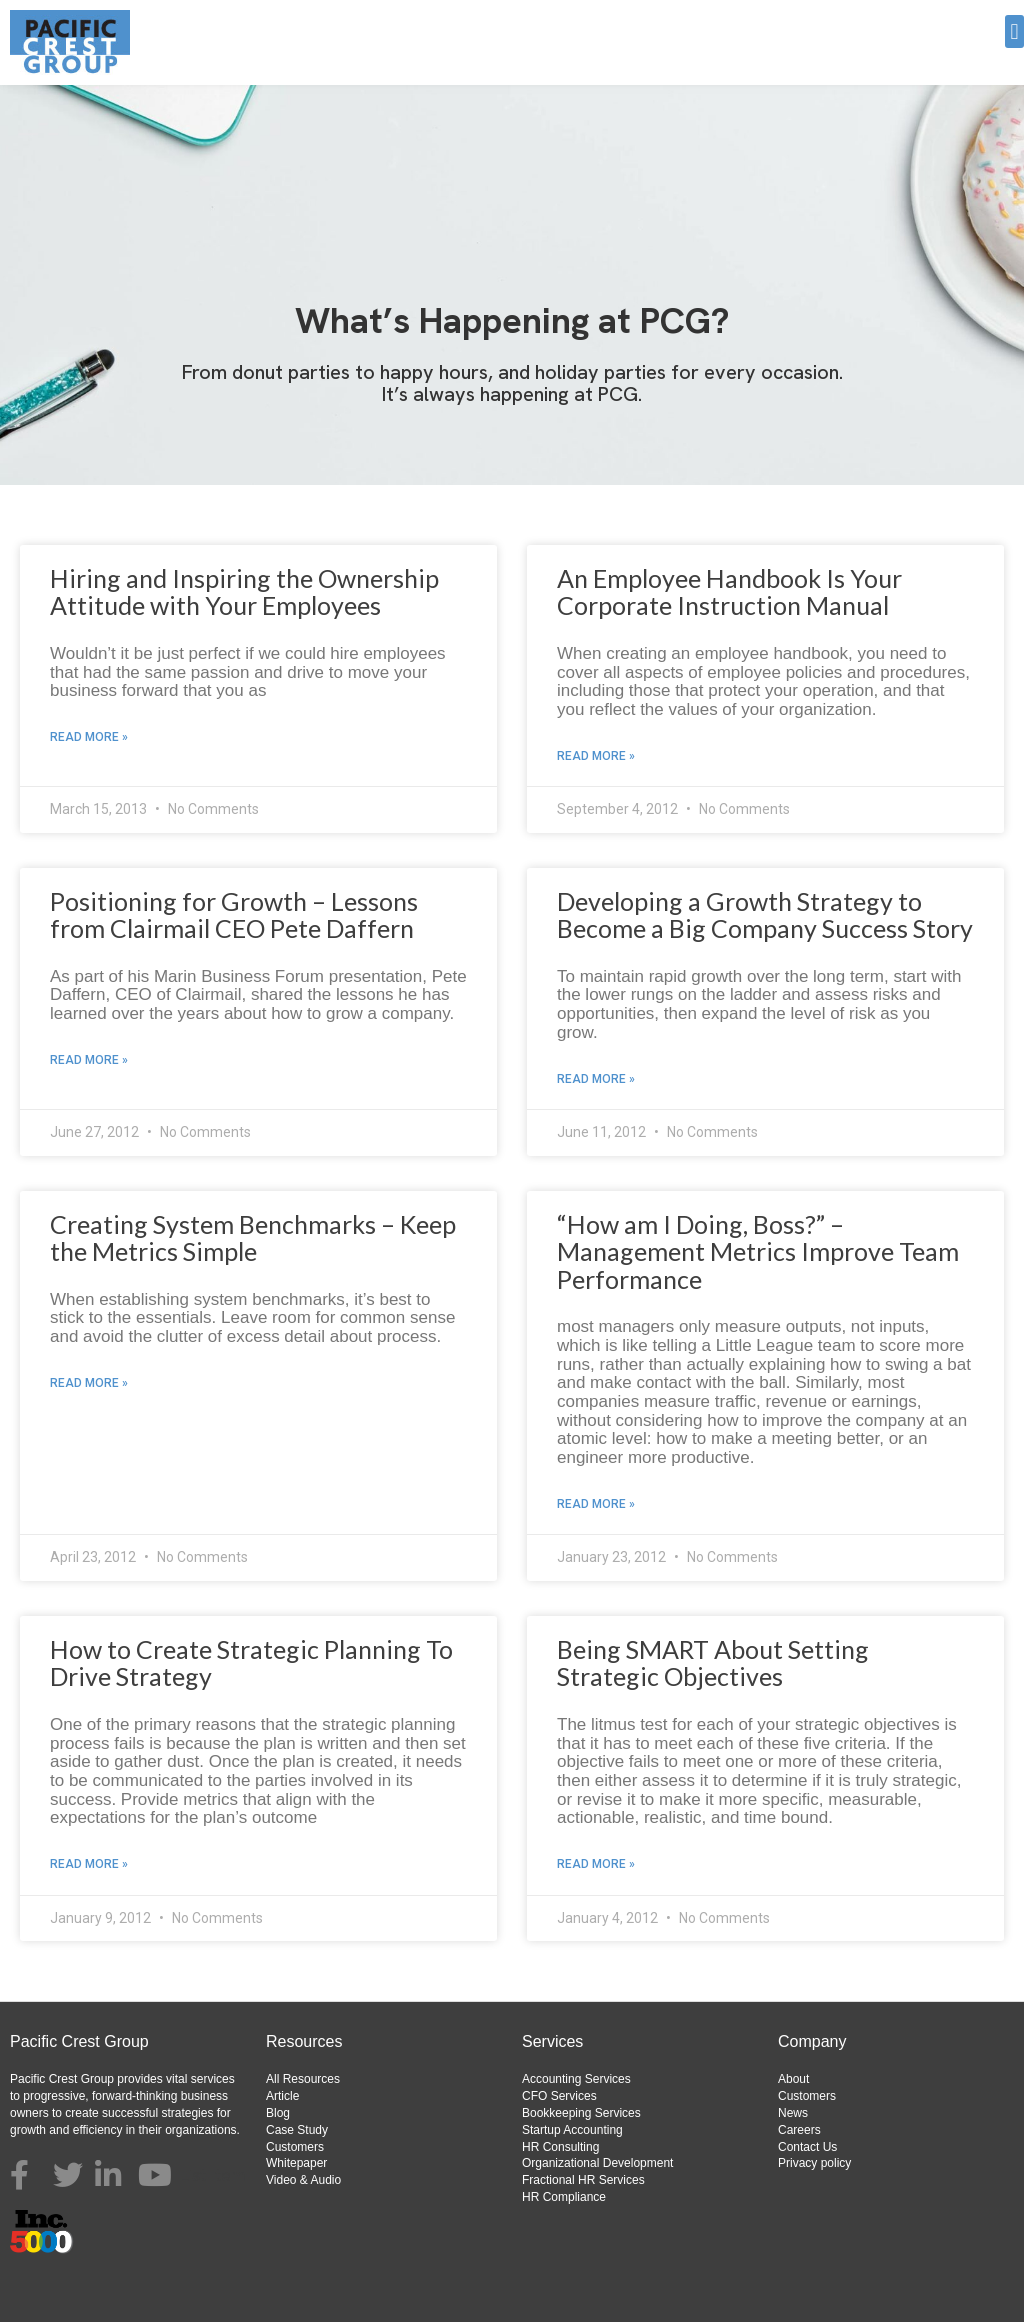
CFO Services (559, 2096)
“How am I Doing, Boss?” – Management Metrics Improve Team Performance (758, 1251)
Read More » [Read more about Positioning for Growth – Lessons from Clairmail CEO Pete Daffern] (89, 1060)
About (793, 2079)
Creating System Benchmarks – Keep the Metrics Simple (253, 1238)
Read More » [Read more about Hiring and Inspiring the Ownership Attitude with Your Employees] (89, 737)
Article (282, 2096)
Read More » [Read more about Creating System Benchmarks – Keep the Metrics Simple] (89, 1383)
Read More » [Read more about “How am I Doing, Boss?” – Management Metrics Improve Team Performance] (596, 1504)
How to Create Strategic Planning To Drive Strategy (251, 1663)
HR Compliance (564, 2197)
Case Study (297, 2130)
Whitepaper (296, 2163)
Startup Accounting (572, 2130)
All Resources (303, 2079)
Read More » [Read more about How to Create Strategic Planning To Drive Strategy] (89, 1864)
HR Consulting (560, 2147)
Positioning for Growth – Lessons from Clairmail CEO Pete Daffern (234, 915)
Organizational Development (597, 2163)
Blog (278, 2113)
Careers (799, 2130)
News (793, 2113)
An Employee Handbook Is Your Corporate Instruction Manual (729, 592)
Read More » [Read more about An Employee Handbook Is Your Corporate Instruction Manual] (596, 756)
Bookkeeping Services (581, 2113)
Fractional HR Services (583, 2180)
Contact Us (807, 2147)
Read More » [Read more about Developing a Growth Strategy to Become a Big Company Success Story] (596, 1079)
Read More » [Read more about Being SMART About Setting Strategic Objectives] (596, 1864)
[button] (1014, 31)
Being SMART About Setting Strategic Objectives (713, 1663)
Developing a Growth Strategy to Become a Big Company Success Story (765, 915)
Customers (295, 2147)
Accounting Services (576, 2079)
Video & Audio (303, 2180)
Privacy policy (814, 2163)
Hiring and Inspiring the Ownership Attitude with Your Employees (244, 592)
